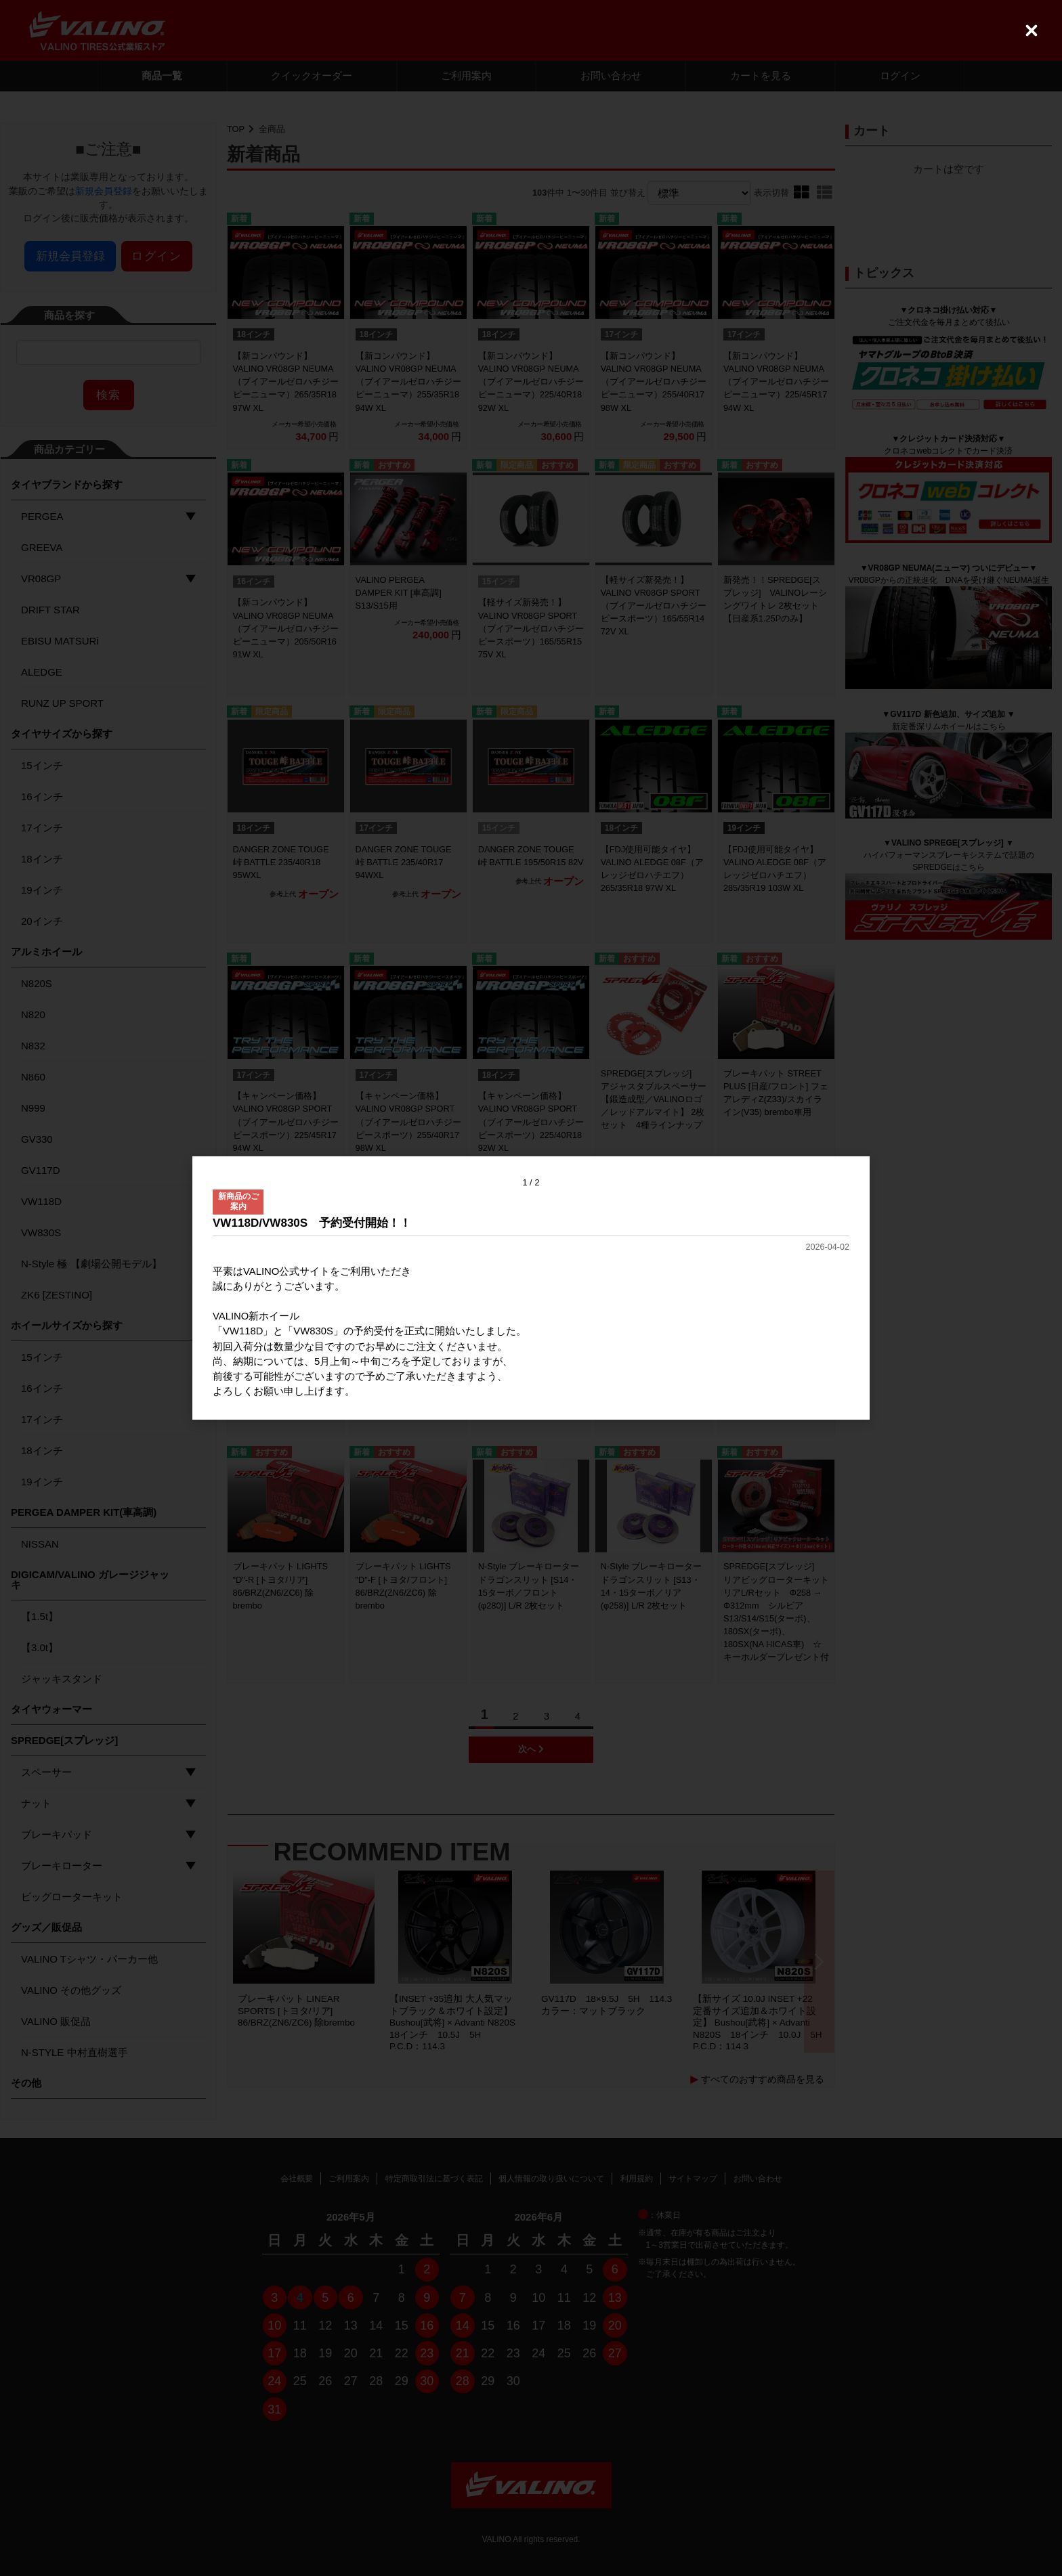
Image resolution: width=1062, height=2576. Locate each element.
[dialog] (531, 1288)
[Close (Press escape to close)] (1031, 30)
